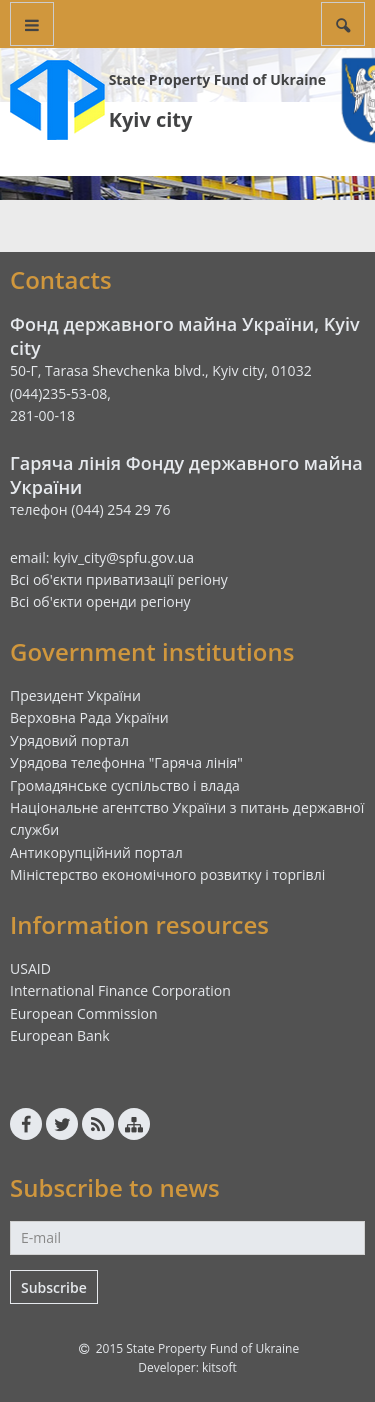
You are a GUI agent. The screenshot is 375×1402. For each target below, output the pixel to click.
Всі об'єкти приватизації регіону (119, 579)
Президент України (75, 695)
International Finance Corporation (120, 990)
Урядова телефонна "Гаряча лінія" (126, 762)
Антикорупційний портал (96, 852)
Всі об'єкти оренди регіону (100, 601)
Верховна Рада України (89, 717)
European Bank (60, 1035)
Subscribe (54, 1287)
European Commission (84, 1013)
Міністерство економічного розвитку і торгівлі (167, 874)
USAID (30, 968)
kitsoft (219, 1367)
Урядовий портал (69, 740)
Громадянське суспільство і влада (125, 785)
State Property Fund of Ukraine (217, 79)
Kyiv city (151, 119)
